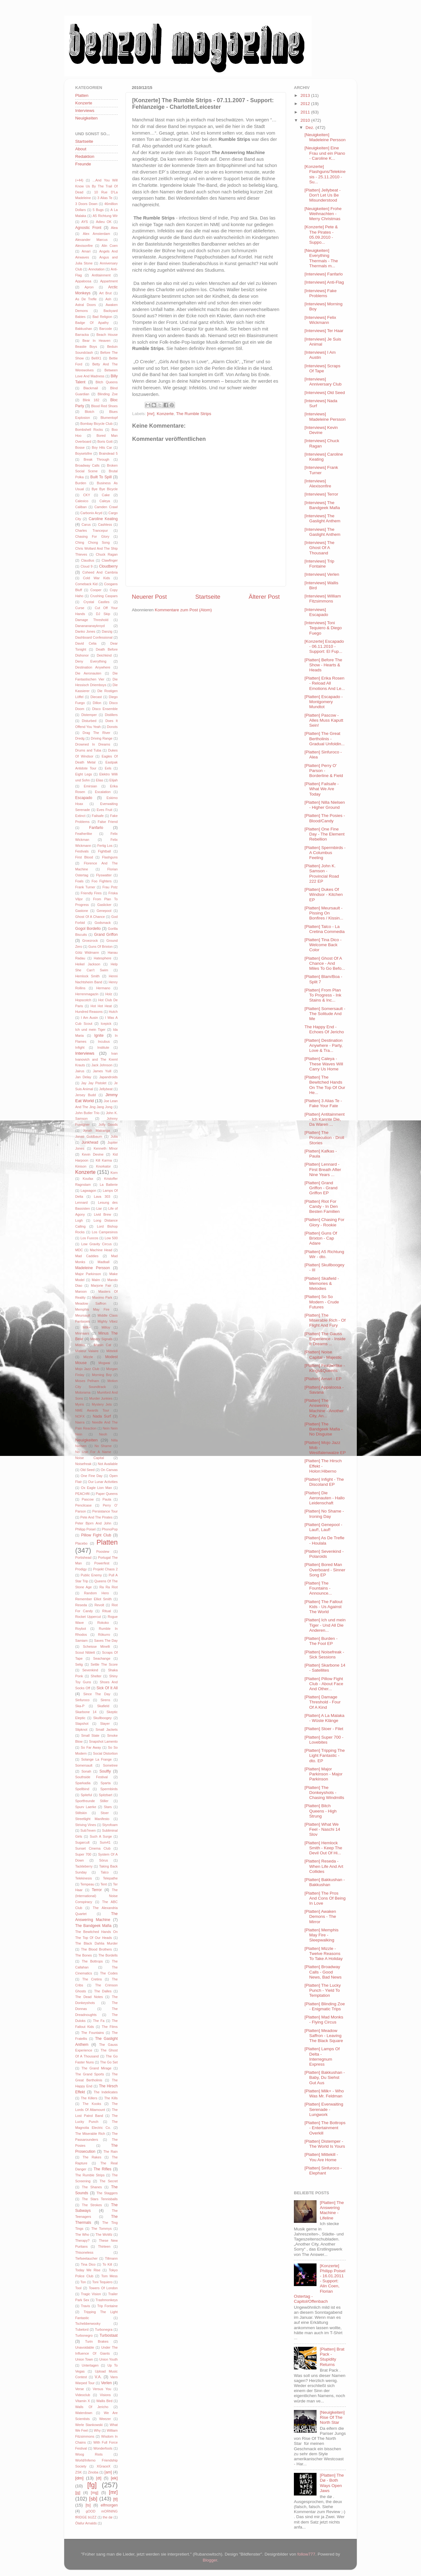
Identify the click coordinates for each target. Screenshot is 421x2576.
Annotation (96, 269)
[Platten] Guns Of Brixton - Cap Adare (321, 1238)
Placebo (81, 1543)
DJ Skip (103, 614)
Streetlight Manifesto (92, 1819)
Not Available (108, 1464)
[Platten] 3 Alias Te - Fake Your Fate (323, 1103)
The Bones (83, 1955)
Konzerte (165, 413)
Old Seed (87, 1470)
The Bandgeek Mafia (93, 1926)
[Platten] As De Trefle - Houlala (325, 1540)
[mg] (94, 2492)
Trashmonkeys (107, 2300)
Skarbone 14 (86, 1712)
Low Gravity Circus (96, 1244)
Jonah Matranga (96, 1130)
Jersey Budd (85, 1095)
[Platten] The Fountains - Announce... (318, 1588)
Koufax (88, 1178)
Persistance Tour (105, 1511)
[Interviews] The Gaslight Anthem (322, 518)
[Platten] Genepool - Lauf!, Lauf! (323, 1527)
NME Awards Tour (92, 1410)
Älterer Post (264, 596)
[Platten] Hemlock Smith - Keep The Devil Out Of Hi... (323, 1847)
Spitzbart (105, 1795)
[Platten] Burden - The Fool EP (321, 1641)
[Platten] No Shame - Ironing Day (324, 1513)
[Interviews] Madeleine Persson (325, 416)
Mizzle (88, 1357)
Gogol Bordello (88, 928)
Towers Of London (103, 2288)
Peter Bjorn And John (93, 1523)
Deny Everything (90, 661)
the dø (107, 2517)
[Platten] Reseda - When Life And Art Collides (324, 1866)
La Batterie (109, 1184)
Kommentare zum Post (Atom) (183, 610)
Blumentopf (109, 417)
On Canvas (109, 1470)
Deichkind (104, 655)
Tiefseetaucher (86, 2258)
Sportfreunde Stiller (92, 1801)
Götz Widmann (87, 952)
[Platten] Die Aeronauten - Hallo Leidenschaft (325, 1498)
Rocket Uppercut (88, 1616)
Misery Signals (101, 1339)
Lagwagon (88, 1190)
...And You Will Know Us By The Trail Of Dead (96, 186)
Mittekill (112, 1351)
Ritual (106, 1611)
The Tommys (101, 2228)
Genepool (104, 911)
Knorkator (103, 1166)
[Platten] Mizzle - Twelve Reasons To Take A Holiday (324, 1953)
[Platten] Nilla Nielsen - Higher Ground (325, 805)
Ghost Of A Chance (90, 917)
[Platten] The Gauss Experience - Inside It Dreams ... (325, 1338)
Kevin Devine (93, 1154)
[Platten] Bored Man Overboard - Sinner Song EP (325, 1569)
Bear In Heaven (96, 340)
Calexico (81, 501)
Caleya (104, 501)
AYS (84, 222)
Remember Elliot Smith (93, 1599)
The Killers (89, 2098)
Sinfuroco (82, 1700)
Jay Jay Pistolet (93, 1083)
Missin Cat (102, 1345)
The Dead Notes (89, 1997)
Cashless (105, 524)
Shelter (96, 1676)
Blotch (89, 412)
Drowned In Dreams (92, 744)
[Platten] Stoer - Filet (324, 1728)
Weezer (105, 2419)
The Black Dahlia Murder (96, 1943)
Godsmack (102, 922)
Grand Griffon (106, 934)
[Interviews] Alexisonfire (318, 483)
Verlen (106, 2383)
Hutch (113, 1011)
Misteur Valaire (86, 1351)
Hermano (103, 988)
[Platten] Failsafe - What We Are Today (322, 788)
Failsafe (98, 816)
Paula (107, 1499)
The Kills (111, 2098)
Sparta (106, 1783)
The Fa (98, 2021)
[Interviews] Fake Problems (321, 293)
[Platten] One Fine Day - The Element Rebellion (325, 834)
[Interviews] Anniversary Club (323, 381)
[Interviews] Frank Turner (321, 470)
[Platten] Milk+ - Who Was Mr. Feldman (324, 2093)
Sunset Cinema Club (92, 1848)
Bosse (80, 447)
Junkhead (89, 1142)
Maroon (81, 1291)
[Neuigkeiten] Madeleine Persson (325, 137)
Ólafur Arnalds (86, 2523)
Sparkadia (83, 1783)
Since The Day (96, 1694)
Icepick (106, 1023)
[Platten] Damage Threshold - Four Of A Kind (323, 1702)
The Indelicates (106, 2092)
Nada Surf (102, 1416)
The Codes (109, 1973)
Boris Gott (105, 441)
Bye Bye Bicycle (105, 489)
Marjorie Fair (101, 1285)
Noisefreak (83, 1464)
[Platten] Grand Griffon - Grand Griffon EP (321, 1187)
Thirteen (104, 2246)
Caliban (81, 507)
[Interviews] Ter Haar (324, 330)
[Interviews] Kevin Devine (321, 430)
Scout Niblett (85, 1652)
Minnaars (82, 1333)
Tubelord (81, 2329)
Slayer (105, 1723)
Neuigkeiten (86, 118)
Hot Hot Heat (101, 1006)
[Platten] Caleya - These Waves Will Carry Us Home (324, 1063)
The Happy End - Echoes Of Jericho (324, 1029)
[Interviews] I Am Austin (320, 355)
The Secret (108, 2181)
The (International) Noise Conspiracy (96, 1896)
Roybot (80, 1628)
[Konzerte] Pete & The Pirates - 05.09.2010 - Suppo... (321, 235)
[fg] (92, 2485)
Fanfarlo (96, 827)
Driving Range (102, 738)
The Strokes (92, 2205)
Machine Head (101, 1250)
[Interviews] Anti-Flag (324, 282)
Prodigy (81, 1569)
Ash (108, 299)
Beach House (107, 334)
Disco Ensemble (105, 709)
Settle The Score (104, 1664)
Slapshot (81, 1723)
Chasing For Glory (92, 536)
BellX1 (96, 358)
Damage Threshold (91, 620)
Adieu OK (104, 222)
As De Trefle (86, 299)
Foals (79, 881)
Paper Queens (107, 1494)
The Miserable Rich (90, 2133)
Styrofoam (110, 1825)
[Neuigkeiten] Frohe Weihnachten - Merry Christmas (323, 213)
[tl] (115, 2499)
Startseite (207, 596)
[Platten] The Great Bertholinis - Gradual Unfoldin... (325, 738)
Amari (85, 251)
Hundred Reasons (89, 1011)
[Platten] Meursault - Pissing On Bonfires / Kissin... (324, 913)
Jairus (79, 1071)
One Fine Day (92, 1476)
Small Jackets (107, 1729)
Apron (89, 287)
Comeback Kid (86, 584)
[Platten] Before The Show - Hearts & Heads (323, 665)
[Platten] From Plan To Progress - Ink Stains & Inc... (323, 995)
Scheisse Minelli (96, 1646)
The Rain (110, 2151)
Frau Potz (110, 887)
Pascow (88, 1499)
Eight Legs (83, 774)
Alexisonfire (84, 245)
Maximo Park (102, 1297)
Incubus (104, 1041)
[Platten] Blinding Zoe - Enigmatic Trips (325, 2006)
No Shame (103, 1446)
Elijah (113, 780)
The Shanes (92, 2187)
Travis (85, 2306)
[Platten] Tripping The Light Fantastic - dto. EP (325, 1755)
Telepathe (110, 1878)
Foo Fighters (102, 881)
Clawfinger (110, 560)
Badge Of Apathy (92, 323)
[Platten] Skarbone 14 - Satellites (325, 1668)
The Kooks (92, 2104)
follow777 (306, 2554)
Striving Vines (85, 1825)
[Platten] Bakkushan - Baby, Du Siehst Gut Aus (325, 2077)
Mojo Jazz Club (87, 1369)
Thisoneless (84, 2252)
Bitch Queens (107, 382)
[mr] (150, 413)
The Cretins (92, 1979)
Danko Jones (85, 631)
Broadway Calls (87, 465)
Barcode (105, 328)
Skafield (103, 1706)
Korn (114, 1172)
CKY (86, 495)
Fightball (104, 851)
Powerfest (101, 1563)
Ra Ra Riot (108, 1587)
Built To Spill (101, 477)
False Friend (108, 822)
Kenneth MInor (106, 1148)
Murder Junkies (100, 1398)
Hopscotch (83, 1000)
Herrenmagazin (86, 994)
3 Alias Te (105, 198)
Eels (108, 768)
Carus (86, 524)
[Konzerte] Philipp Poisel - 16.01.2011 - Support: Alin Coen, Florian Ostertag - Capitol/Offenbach (319, 2283)
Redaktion (84, 156)
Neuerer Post (149, 596)
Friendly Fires (91, 893)
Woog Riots (89, 2454)
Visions (105, 2395)
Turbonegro (84, 2335)
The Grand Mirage (96, 2068)
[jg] (77, 2492)
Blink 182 (91, 400)
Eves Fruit (104, 810)
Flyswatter (104, 875)
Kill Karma (104, 1160)
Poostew (102, 1551)
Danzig (107, 631)
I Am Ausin (89, 1017)
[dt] (98, 2478)
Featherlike (83, 834)
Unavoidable (84, 2347)
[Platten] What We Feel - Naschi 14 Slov (322, 1829)
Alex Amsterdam (96, 234)
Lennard (81, 1202)
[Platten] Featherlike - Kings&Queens (325, 1368)
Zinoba (93, 2472)
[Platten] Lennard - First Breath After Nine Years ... (323, 1169)
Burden (80, 483)
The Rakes (91, 2157)
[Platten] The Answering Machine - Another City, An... (324, 1408)
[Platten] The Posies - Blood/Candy (325, 818)
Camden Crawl (106, 507)
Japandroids (108, 1077)
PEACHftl (82, 1494)
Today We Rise (87, 2270)
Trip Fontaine (107, 2306)
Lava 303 (102, 1196)
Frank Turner (85, 887)
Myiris (79, 1404)
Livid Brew (102, 1214)
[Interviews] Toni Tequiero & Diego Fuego (323, 627)
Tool (78, 2288)
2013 (305, 95)
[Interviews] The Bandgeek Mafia (322, 505)
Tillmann (111, 2258)
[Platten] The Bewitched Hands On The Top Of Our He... (325, 1085)
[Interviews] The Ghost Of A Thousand (319, 547)
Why (97, 2430)
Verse (79, 2389)
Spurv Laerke (85, 1807)
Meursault (82, 1315)
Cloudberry (108, 566)
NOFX (80, 1416)
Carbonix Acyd (91, 513)
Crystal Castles (96, 602)
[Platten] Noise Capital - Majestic (323, 1354)
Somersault (84, 1765)
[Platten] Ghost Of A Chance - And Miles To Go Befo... (325, 963)
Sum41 (105, 1842)
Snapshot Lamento (103, 1741)
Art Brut (105, 293)
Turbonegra (103, 2329)
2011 (305, 112)
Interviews (84, 110)
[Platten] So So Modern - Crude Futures (322, 1301)
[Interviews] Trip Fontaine (319, 564)
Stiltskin (81, 1813)
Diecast (96, 697)
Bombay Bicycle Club (96, 423)
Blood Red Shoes (104, 406)
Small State (90, 1735)
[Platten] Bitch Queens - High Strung (321, 1810)
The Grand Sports (89, 2074)
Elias (99, 780)
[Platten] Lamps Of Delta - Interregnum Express (322, 2056)
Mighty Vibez (108, 1321)
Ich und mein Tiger (90, 1029)
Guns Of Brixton (100, 946)
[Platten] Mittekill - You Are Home (321, 2157)
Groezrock (90, 940)
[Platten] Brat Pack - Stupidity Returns (332, 2357)
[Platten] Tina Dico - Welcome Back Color (323, 944)
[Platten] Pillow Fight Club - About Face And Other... (324, 1683)
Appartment (109, 281)
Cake (106, 495)
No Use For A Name (93, 1452)
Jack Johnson (102, 1065)
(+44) (79, 180)
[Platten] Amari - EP (323, 1378)
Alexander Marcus (91, 240)
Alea (114, 228)
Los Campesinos (105, 1232)
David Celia (86, 643)
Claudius (87, 560)
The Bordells (108, 1955)
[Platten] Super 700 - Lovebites (324, 1740)
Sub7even (88, 1830)
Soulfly (105, 1771)
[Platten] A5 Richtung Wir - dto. (324, 1254)
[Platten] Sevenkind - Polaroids (324, 1554)
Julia (114, 1136)
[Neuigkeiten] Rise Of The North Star (332, 2417)
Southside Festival (91, 1777)
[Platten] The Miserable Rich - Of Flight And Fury (325, 1320)
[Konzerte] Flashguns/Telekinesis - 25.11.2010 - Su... (325, 174)
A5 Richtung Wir (105, 216)
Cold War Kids (96, 578)
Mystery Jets (102, 1404)
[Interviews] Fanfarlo (324, 274)
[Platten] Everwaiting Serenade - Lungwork (324, 2109)
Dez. (311, 127)
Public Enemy (91, 1575)
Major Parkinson (88, 1274)
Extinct (80, 816)
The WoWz (104, 2234)
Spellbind (82, 1789)
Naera (79, 1422)
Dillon (97, 703)
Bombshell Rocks (89, 429)
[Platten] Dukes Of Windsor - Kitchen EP (324, 894)
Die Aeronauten (88, 673)
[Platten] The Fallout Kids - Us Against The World (324, 1606)
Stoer (105, 1813)
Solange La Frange (96, 1759)
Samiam (81, 1640)
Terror (97, 1890)
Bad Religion (102, 317)
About (80, 149)
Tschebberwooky (87, 2323)
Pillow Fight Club (96, 1535)
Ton (83, 2282)
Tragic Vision (91, 2294)
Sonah (86, 1771)
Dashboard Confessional (94, 637)
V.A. (98, 2377)
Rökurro (104, 1634)
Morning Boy (102, 1375)
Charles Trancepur (91, 530)
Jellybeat (106, 1089)
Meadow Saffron (90, 1303)
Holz (108, 994)
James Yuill (102, 1071)
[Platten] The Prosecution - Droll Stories (324, 1137)
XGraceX (103, 2466)
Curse (79, 608)
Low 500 (111, 1238)
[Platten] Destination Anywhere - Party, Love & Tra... (324, 1045)
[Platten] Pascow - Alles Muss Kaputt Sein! (324, 720)
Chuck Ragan (107, 554)
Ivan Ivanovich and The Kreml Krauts (96, 1059)
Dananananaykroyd (90, 626)
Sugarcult (82, 1842)
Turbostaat (108, 2335)
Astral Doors (85, 305)
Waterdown (83, 2413)
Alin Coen (110, 245)
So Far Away (91, 1747)
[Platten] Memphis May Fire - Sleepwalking (322, 1935)
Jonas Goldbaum (88, 1136)
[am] (108, 2472)
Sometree (110, 1765)
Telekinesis (83, 1878)
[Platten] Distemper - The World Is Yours (325, 2144)
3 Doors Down (86, 204)
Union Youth (108, 2359)
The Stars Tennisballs (100, 2199)
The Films (110, 2027)
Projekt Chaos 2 (105, 1569)
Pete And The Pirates (96, 1517)
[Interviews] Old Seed (325, 392)
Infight (79, 1047)
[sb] (93, 2498)
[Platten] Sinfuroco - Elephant (323, 2170)
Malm (96, 1280)
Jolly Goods (108, 1124)
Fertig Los (104, 845)
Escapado (83, 798)
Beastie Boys (86, 346)
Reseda (81, 1605)
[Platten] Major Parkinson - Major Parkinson (324, 1774)
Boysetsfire (83, 453)
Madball (103, 1262)
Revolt (99, 1605)
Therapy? (82, 2240)
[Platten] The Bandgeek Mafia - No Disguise (324, 1429)
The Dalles (102, 1991)
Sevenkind (90, 1670)
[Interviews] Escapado (316, 612)
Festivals (82, 851)
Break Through (96, 459)
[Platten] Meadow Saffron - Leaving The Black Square (324, 2035)
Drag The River (96, 733)
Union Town (84, 2359)
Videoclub (82, 2395)
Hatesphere (102, 958)
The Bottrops (92, 1961)
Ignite (99, 1035)
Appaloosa (83, 281)
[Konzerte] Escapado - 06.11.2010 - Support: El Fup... (324, 646)
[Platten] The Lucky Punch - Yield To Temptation (323, 1990)
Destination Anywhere (92, 667)
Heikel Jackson (87, 964)
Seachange (101, 1658)
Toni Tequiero (102, 2282)
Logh (79, 1220)
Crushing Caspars (104, 596)
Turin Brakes (96, 2341)
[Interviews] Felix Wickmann (320, 320)
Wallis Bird (104, 2401)
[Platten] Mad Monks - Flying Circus (324, 2019)
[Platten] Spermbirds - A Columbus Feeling (325, 852)
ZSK (78, 2472)
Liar (99, 1208)
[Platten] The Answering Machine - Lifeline (332, 2210)
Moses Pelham (87, 1381)
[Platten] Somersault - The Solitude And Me (325, 1013)
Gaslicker (104, 905)
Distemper (89, 715)
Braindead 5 (108, 453)
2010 (305, 120)
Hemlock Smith (87, 976)
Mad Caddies (86, 1256)
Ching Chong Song (92, 542)
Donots (112, 727)
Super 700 (83, 1854)
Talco (105, 1872)
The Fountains (92, 2033)
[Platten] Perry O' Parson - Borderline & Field (324, 770)
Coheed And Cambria (100, 572)
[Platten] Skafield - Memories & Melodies (322, 1283)
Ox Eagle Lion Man (96, 1488)
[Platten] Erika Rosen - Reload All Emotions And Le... (325, 683)
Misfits (80, 1345)
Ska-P (79, 1706)
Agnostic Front (88, 227)
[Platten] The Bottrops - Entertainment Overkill (325, 2127)
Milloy (106, 1327)
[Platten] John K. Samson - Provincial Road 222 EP (322, 873)
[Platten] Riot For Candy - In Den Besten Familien (322, 1206)
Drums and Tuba (88, 750)
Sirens (105, 1700)
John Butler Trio (87, 1113)
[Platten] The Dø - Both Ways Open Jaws (332, 2483)
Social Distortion (105, 1753)
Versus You (102, 2389)
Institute (103, 1047)
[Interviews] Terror (321, 494)
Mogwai (104, 1363)
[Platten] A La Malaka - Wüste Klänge (325, 1718)
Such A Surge (101, 1836)
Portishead (83, 1557)
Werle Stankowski (89, 2425)
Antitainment (101, 275)
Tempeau (87, 1884)
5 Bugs (98, 210)
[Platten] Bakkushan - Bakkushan (325, 1882)
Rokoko (103, 1622)
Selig (79, 1664)
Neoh (103, 1434)
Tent (103, 1884)
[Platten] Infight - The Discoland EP (324, 1482)
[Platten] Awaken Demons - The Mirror (320, 1916)
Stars (108, 1807)
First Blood (84, 857)
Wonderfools (102, 2448)
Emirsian (90, 786)
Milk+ (87, 1327)
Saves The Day (106, 1640)
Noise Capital (89, 1458)
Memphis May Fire (92, 1309)
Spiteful (86, 1795)
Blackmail (90, 388)
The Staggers (107, 2193)
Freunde (83, 164)
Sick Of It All (107, 1688)
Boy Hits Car (102, 447)
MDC (79, 1250)
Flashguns (110, 857)
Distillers (111, 715)
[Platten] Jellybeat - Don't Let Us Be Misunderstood (323, 195)
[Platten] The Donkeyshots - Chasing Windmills (324, 1792)
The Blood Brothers (96, 1949)
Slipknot (81, 1729)
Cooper (95, 590)
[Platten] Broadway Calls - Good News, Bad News (323, 1971)
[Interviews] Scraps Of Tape (322, 368)
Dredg (79, 738)
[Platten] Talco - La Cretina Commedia (325, 929)
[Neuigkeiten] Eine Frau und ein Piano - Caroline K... (325, 153)
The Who (82, 2234)
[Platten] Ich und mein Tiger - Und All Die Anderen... (325, 1625)
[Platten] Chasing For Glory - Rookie (325, 1222)
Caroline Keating (103, 519)
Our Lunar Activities (103, 1482)
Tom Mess (109, 2276)
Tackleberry (84, 1866)
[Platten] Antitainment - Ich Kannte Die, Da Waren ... (325, 1119)
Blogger (210, 2560)
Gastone (81, 911)
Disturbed (89, 721)
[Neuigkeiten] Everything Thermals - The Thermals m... (321, 258)
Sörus (103, 1860)
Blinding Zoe (108, 394)
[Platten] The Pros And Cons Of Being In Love (325, 1898)
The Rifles (102, 2169)
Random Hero (96, 1593)
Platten (81, 95)
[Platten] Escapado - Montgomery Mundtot (324, 701)
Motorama (83, 1392)
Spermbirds (109, 1789)
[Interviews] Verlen (322, 574)
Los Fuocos (89, 1238)
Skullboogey (102, 1718)
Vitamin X (82, 2401)
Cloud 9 (87, 566)
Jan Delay (83, 1077)
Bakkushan (83, 328)
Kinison (80, 1166)
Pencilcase (83, 1505)
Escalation (103, 792)
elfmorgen (109, 2505)
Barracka (82, 334)
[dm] (79, 2478)
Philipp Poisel (85, 1529)
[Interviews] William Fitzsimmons (323, 598)
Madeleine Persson (92, 1268)
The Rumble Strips (193, 413)
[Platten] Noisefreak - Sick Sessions (324, 1654)
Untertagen (90, 2365)
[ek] (114, 2478)
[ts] (88, 2505)
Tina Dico (88, 2264)
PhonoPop (110, 1529)
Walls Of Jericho (91, 2407)
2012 (305, 103)
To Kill (107, 2264)
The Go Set (109, 2062)
